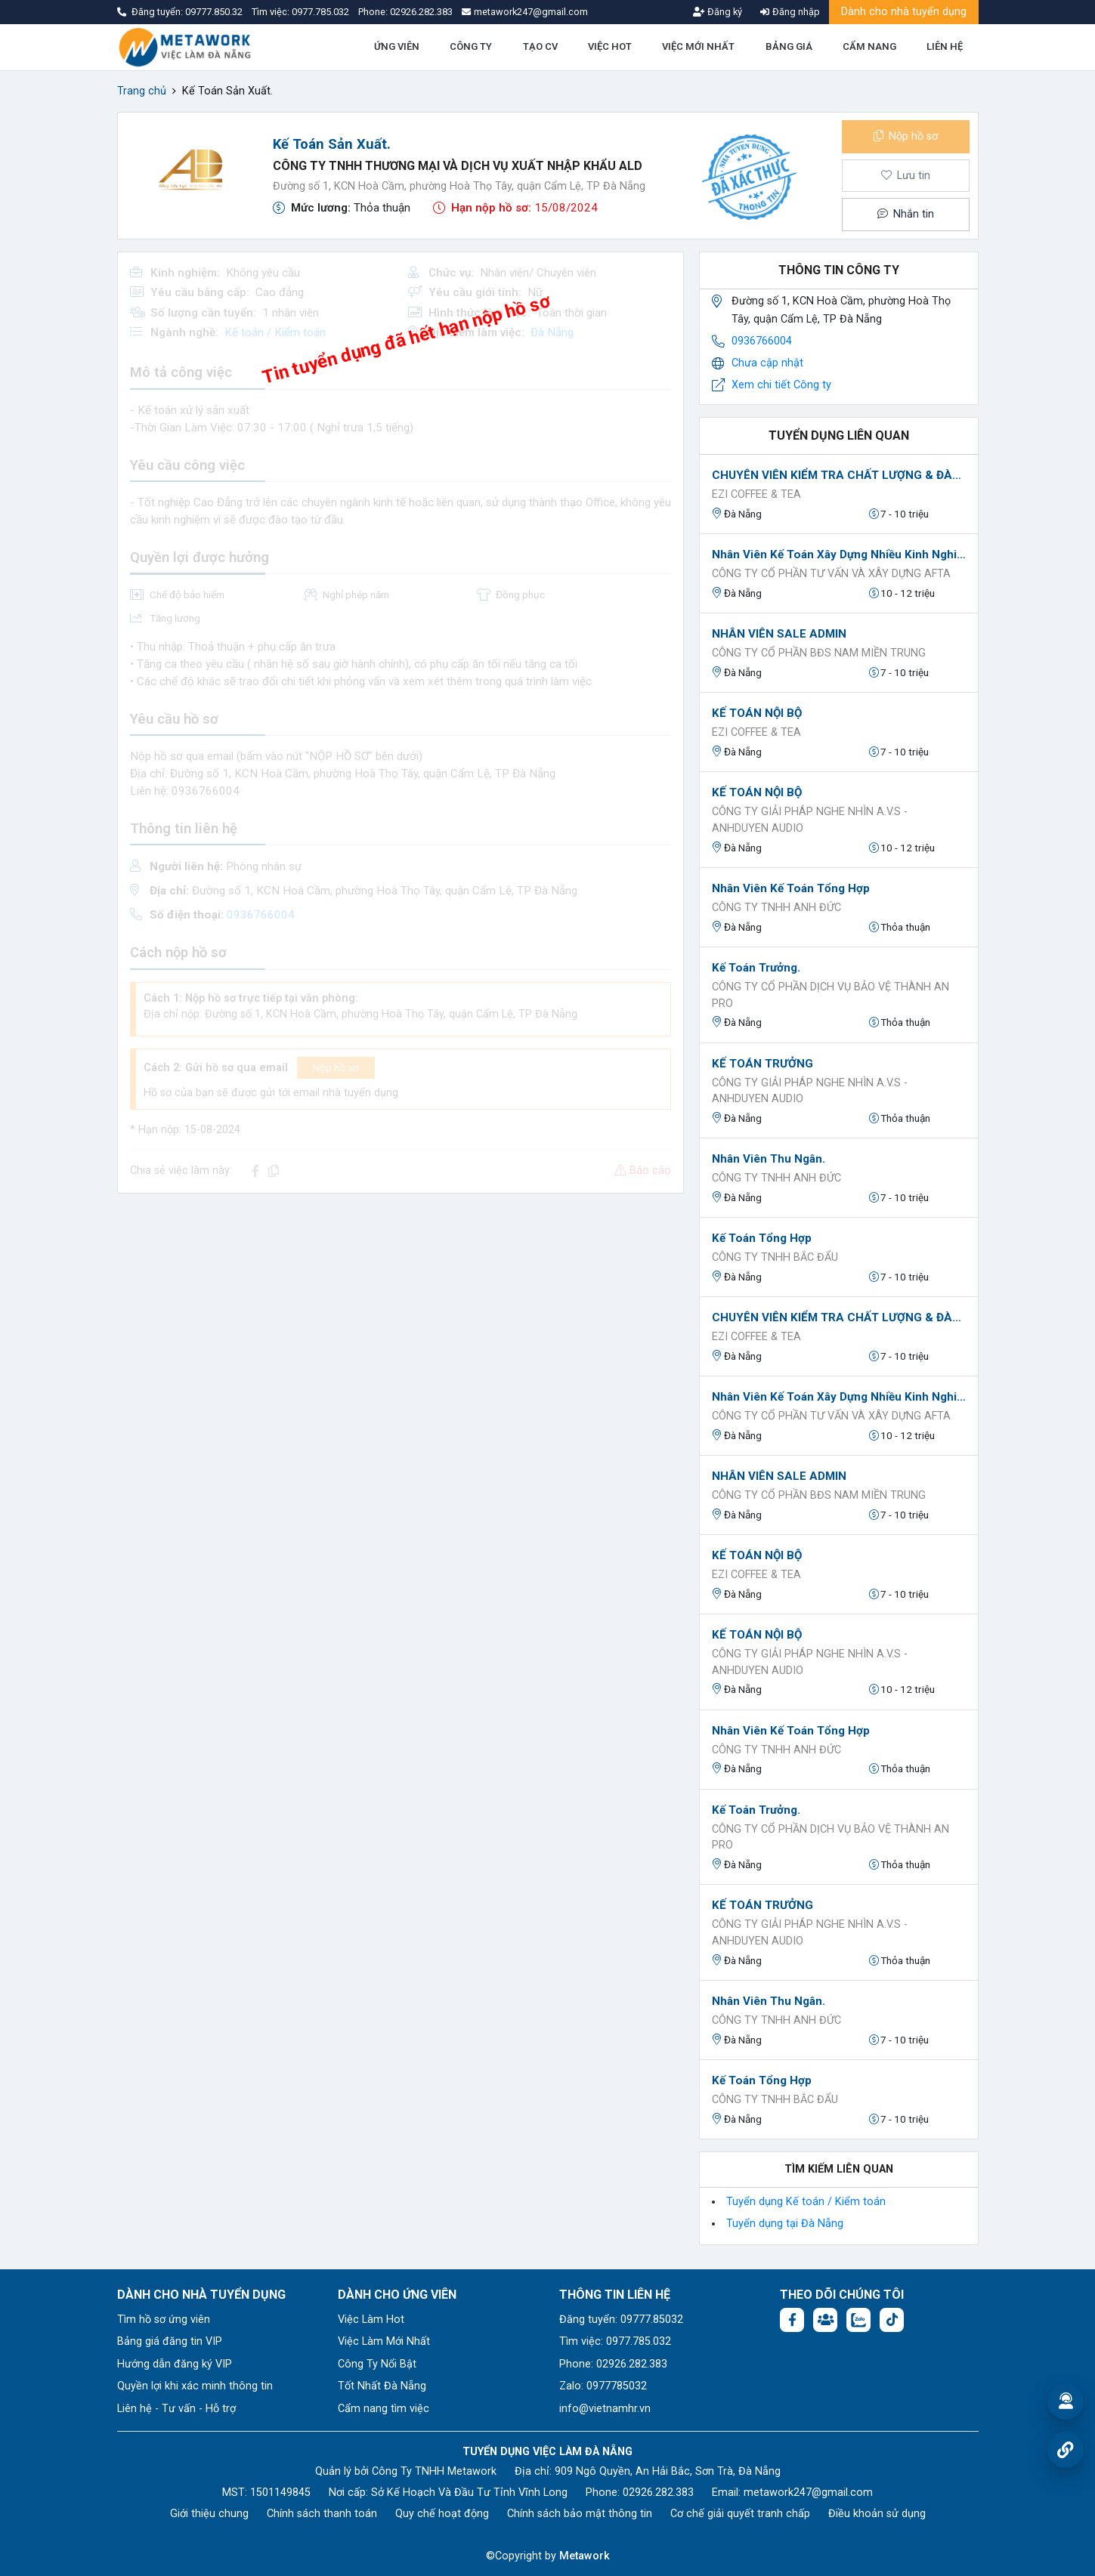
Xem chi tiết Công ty (781, 384)
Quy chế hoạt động (442, 2513)
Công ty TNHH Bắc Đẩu (775, 1257)
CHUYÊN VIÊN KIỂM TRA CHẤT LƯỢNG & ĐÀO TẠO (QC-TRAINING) (839, 475)
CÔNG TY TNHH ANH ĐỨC (776, 907)
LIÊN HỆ (944, 46)
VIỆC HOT (610, 46)
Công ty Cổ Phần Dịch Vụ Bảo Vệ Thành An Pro (830, 995)
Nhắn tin (905, 214)
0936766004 (762, 341)
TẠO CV (540, 46)
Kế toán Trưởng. (756, 967)
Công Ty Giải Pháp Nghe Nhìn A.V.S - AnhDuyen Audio (810, 820)
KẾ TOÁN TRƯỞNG (762, 1063)
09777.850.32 (215, 11)
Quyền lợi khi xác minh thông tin (195, 2386)
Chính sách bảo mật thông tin (579, 2513)
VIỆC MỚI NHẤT (698, 46)
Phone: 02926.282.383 (613, 2364)
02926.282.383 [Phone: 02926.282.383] (658, 2492)
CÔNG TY (471, 46)
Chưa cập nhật (767, 363)
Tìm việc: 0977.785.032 (615, 2341)
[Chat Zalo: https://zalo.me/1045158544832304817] (858, 2320)
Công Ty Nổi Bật (377, 2364)
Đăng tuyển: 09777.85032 (621, 2319)
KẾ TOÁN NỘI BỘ (757, 713)
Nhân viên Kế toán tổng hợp (791, 888)
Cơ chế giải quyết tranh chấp (740, 2513)
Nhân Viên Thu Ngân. (768, 1159)
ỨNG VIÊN (396, 46)
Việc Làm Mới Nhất (384, 2341)
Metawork (584, 2556)
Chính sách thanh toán (322, 2513)
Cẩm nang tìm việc (383, 2408)
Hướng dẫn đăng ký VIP (174, 2364)
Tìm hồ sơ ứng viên (163, 2319)
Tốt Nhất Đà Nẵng (382, 2386)
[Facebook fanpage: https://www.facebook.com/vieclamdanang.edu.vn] (792, 2320)
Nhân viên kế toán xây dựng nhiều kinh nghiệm (839, 554)
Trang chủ (141, 91)
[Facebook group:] (825, 2320)
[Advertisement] (400, 1311)
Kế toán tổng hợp (762, 1238)
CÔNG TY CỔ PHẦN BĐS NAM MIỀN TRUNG (819, 653)
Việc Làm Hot (371, 2319)
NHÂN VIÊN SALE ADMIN (779, 634)
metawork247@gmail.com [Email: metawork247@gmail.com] (808, 2492)
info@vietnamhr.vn (605, 2408)
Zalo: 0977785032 (603, 2386)
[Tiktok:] (892, 2320)
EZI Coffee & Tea (756, 494)
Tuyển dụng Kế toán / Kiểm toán (806, 2201)
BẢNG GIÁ (789, 46)
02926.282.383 (421, 11)
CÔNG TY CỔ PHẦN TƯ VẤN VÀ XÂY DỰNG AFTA (831, 573)
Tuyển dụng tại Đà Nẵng (784, 2223)
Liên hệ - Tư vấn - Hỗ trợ (176, 2408)
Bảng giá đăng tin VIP (169, 2341)
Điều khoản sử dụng (877, 2513)
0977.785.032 (321, 11)
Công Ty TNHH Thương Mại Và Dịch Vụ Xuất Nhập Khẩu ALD (457, 166)
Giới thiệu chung (209, 2513)
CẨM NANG (869, 46)
